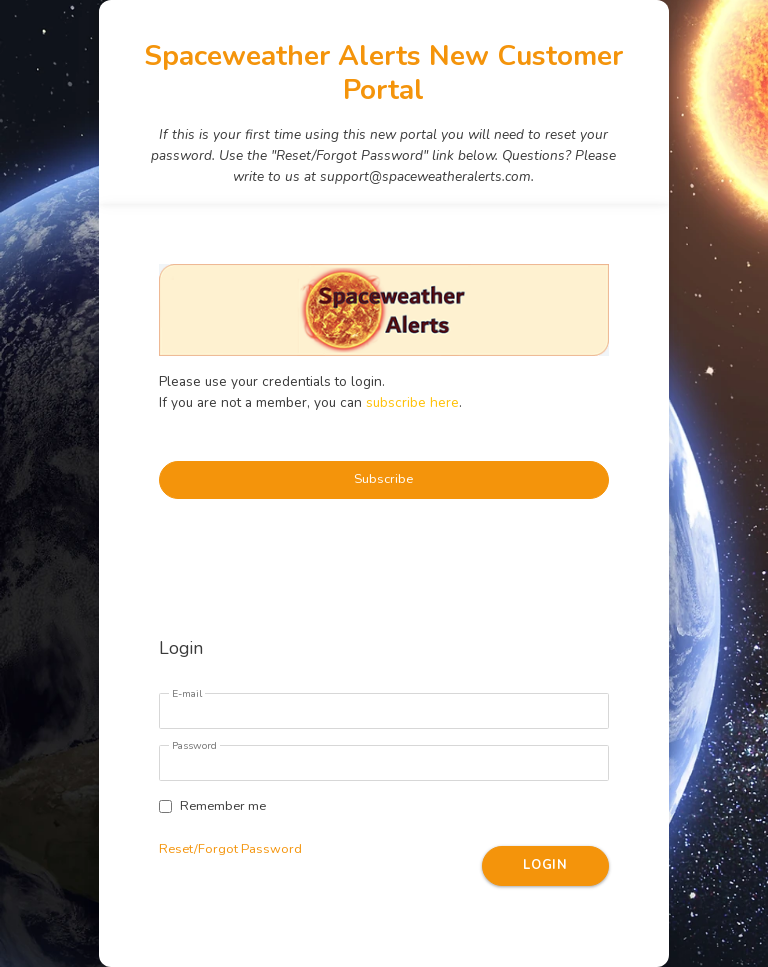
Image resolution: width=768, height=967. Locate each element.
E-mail (187, 694)
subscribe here (412, 402)
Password (194, 746)
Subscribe (383, 479)
